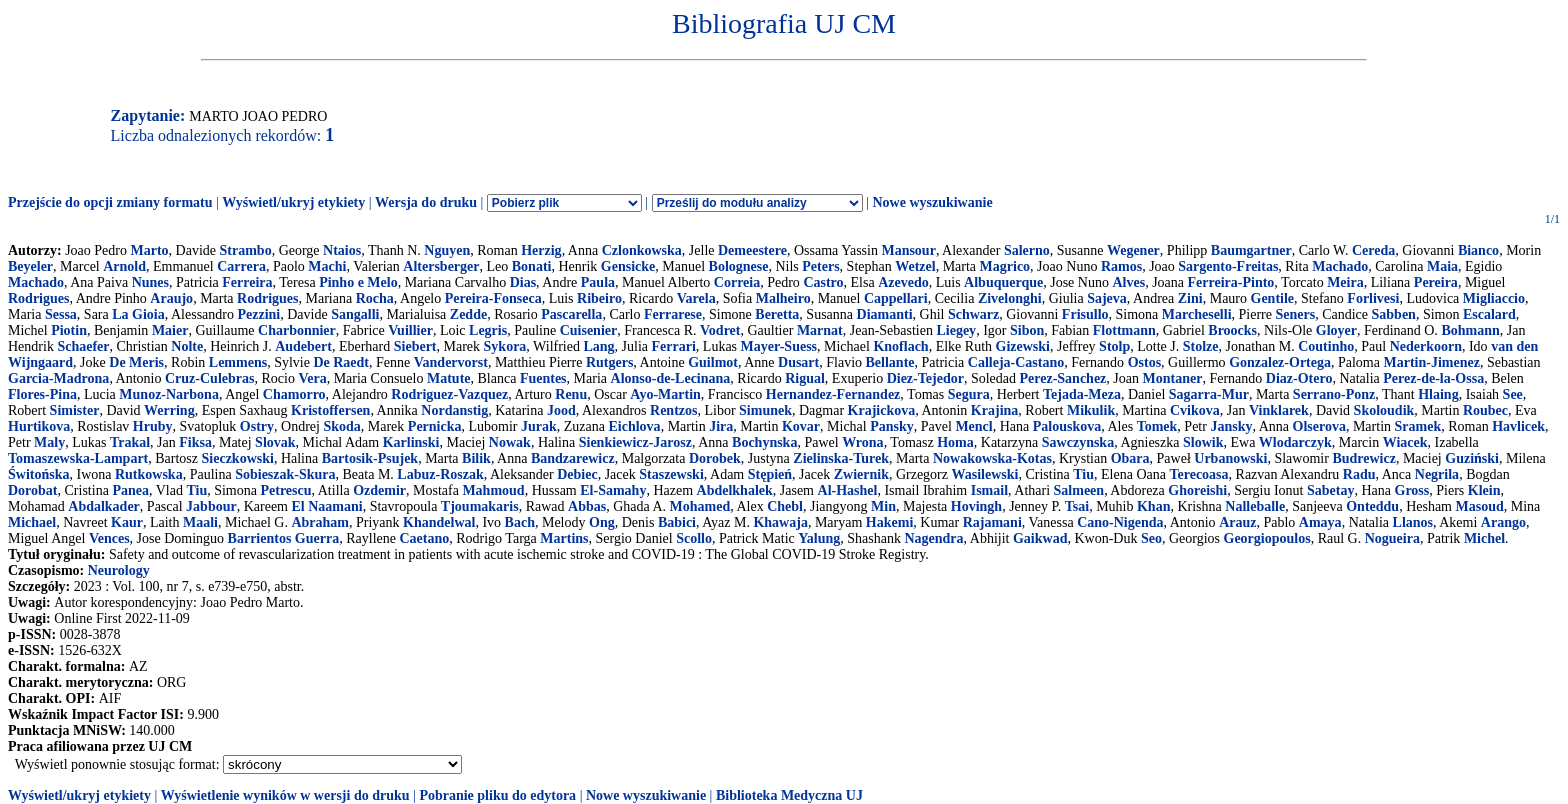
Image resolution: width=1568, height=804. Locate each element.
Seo (1151, 538)
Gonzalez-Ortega (1280, 362)
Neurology (119, 570)
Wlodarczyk (1295, 442)
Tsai (1077, 506)
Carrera (241, 266)
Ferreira (247, 282)
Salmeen (1079, 490)
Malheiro (783, 298)
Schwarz (973, 314)
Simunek (765, 410)
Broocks (1232, 330)
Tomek (1157, 426)
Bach (520, 522)
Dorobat (33, 490)
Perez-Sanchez (1063, 378)
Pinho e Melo (358, 282)
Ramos (1121, 266)
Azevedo (903, 282)
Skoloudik (1384, 410)
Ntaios (342, 250)
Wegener (1133, 250)
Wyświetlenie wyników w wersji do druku (285, 795)
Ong (602, 522)
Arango (1503, 522)
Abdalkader (104, 506)
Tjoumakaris (480, 506)
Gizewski (1023, 346)
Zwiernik (861, 474)
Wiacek (1405, 442)
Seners (1295, 314)
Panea (130, 490)
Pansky (892, 426)
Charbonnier (297, 330)
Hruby (153, 426)
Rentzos (673, 410)
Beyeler (30, 266)
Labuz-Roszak (440, 474)
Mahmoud (493, 490)
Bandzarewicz (573, 458)
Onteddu (1372, 506)
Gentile (1273, 298)
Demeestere (752, 250)
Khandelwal (439, 522)
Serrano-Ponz (1334, 394)
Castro (823, 282)
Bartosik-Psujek (370, 458)
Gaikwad (1040, 538)
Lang (598, 346)
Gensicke (628, 266)
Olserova (1319, 426)
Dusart (798, 362)
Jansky (1231, 426)
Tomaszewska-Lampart (78, 458)
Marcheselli (1197, 314)
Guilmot (713, 362)
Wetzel (915, 266)
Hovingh (976, 506)
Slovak (275, 442)
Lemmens (238, 362)
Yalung (819, 538)
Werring (169, 410)
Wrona (863, 442)
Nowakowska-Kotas (992, 458)
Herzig (541, 250)
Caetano (424, 538)
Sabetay (1330, 490)
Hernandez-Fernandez (833, 394)
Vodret (720, 330)
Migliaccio (1494, 298)
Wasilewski (985, 474)
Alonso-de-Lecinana (671, 378)
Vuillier (410, 330)
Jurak (539, 426)
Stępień (770, 474)
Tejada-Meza (1082, 394)
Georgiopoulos (1267, 538)
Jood (561, 410)
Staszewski (671, 474)
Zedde (468, 314)
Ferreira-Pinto (1231, 282)
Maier (170, 330)
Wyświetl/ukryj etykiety (293, 202)
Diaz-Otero (1299, 378)
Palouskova (1067, 426)
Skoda (341, 426)
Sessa (61, 314)
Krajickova (882, 410)
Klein (1484, 490)
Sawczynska (1078, 442)
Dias (523, 282)
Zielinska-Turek (841, 458)
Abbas (587, 506)
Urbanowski (1230, 458)
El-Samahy (613, 490)
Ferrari (674, 346)
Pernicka (435, 426)
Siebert (415, 346)
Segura (969, 394)
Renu (571, 394)
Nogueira (1392, 538)
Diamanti (885, 314)
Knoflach (900, 346)
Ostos (1144, 362)
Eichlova (635, 426)
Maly (49, 442)
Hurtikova (39, 426)
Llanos (1413, 522)
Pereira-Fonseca (493, 298)
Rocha (375, 298)
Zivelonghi (1010, 298)
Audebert (303, 346)
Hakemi (889, 522)
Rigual (805, 378)
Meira (1345, 282)
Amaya (1320, 522)
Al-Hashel (848, 490)
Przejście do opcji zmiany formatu (110, 202)
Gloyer (1336, 330)
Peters (820, 266)
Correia (737, 282)
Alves (1128, 282)
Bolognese (739, 266)
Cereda (1373, 250)
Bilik (476, 458)
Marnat (820, 330)
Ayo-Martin (665, 394)
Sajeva (1107, 298)
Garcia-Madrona (58, 378)
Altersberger (441, 266)
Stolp (1114, 346)
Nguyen (447, 250)
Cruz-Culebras (209, 378)
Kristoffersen (330, 410)
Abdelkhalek (735, 490)
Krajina (994, 410)
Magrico (1005, 266)
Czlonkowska (642, 250)
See (1513, 394)
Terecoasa (1198, 474)
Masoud (1480, 506)
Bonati (532, 266)
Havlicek (1518, 426)
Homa (955, 442)
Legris (488, 330)
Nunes (150, 282)
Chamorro (294, 394)
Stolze (1201, 346)
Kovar (801, 426)
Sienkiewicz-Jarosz (635, 442)
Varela (696, 298)
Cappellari (896, 298)
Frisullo (1085, 314)
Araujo (171, 298)
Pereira (1436, 282)
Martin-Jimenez (1431, 362)
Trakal (130, 442)
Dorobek (715, 458)
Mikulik (1091, 410)
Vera (312, 378)
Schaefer (83, 346)
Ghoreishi (1197, 490)
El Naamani (327, 506)
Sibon (1027, 330)
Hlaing (1438, 394)
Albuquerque (1003, 282)
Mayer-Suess (779, 346)
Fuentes (543, 378)
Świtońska (38, 474)
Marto (149, 250)
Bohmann (1470, 330)
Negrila (1437, 474)
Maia (1442, 266)
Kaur (127, 522)
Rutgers (609, 362)
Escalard (1489, 314)
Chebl (785, 506)
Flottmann (1124, 330)
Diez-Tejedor (925, 378)
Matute (449, 378)
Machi (327, 266)
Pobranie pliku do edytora (497, 795)
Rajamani (992, 522)
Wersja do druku (426, 202)
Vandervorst (451, 362)
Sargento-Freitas (1228, 266)
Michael (32, 522)
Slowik (1203, 442)
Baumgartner (1251, 250)
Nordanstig (454, 410)
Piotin (69, 330)
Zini (1190, 298)
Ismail (989, 490)
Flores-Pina (42, 394)
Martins (564, 538)
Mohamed (700, 506)
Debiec (577, 474)
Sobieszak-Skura (285, 474)
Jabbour (211, 506)
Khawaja (780, 522)
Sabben (1394, 314)
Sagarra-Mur (1209, 394)
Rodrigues (38, 298)
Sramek (1418, 426)
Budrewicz (1364, 458)
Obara (1130, 458)
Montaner (1173, 378)
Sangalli (355, 314)
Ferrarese (673, 314)
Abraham (320, 522)
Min (883, 506)
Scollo (694, 538)
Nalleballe (1255, 506)
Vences (109, 538)
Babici (677, 522)
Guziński (1472, 458)
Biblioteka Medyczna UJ (789, 795)
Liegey (956, 330)
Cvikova (1195, 410)
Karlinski (411, 442)
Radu (1359, 474)
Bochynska (764, 442)
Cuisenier (589, 330)
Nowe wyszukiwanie (932, 202)
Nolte (187, 346)
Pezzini (258, 314)
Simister (75, 410)
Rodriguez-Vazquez (449, 394)
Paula (598, 282)
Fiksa (195, 442)
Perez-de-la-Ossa (1433, 378)
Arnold (124, 266)
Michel (1484, 538)
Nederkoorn (1426, 346)
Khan (1153, 506)
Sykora (505, 346)
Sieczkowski (238, 458)
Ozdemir (379, 490)
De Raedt (341, 362)
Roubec (1485, 410)
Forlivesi (1373, 298)
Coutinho (1326, 346)
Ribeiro (599, 298)
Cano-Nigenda (1120, 522)
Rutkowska (149, 474)
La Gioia (138, 314)
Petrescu (285, 490)
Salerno (1027, 250)
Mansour (908, 250)
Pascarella (571, 314)
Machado (1340, 266)
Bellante (890, 362)
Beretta (777, 314)
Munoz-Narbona (169, 394)
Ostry (257, 426)
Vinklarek (1279, 410)
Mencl (973, 426)
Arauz (1237, 522)
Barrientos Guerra (284, 538)
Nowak (510, 442)
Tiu (1083, 474)
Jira (721, 426)
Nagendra (933, 538)
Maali (200, 522)
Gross (1412, 490)
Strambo (246, 250)
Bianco (1478, 250)
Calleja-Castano (1016, 362)
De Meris (136, 362)
